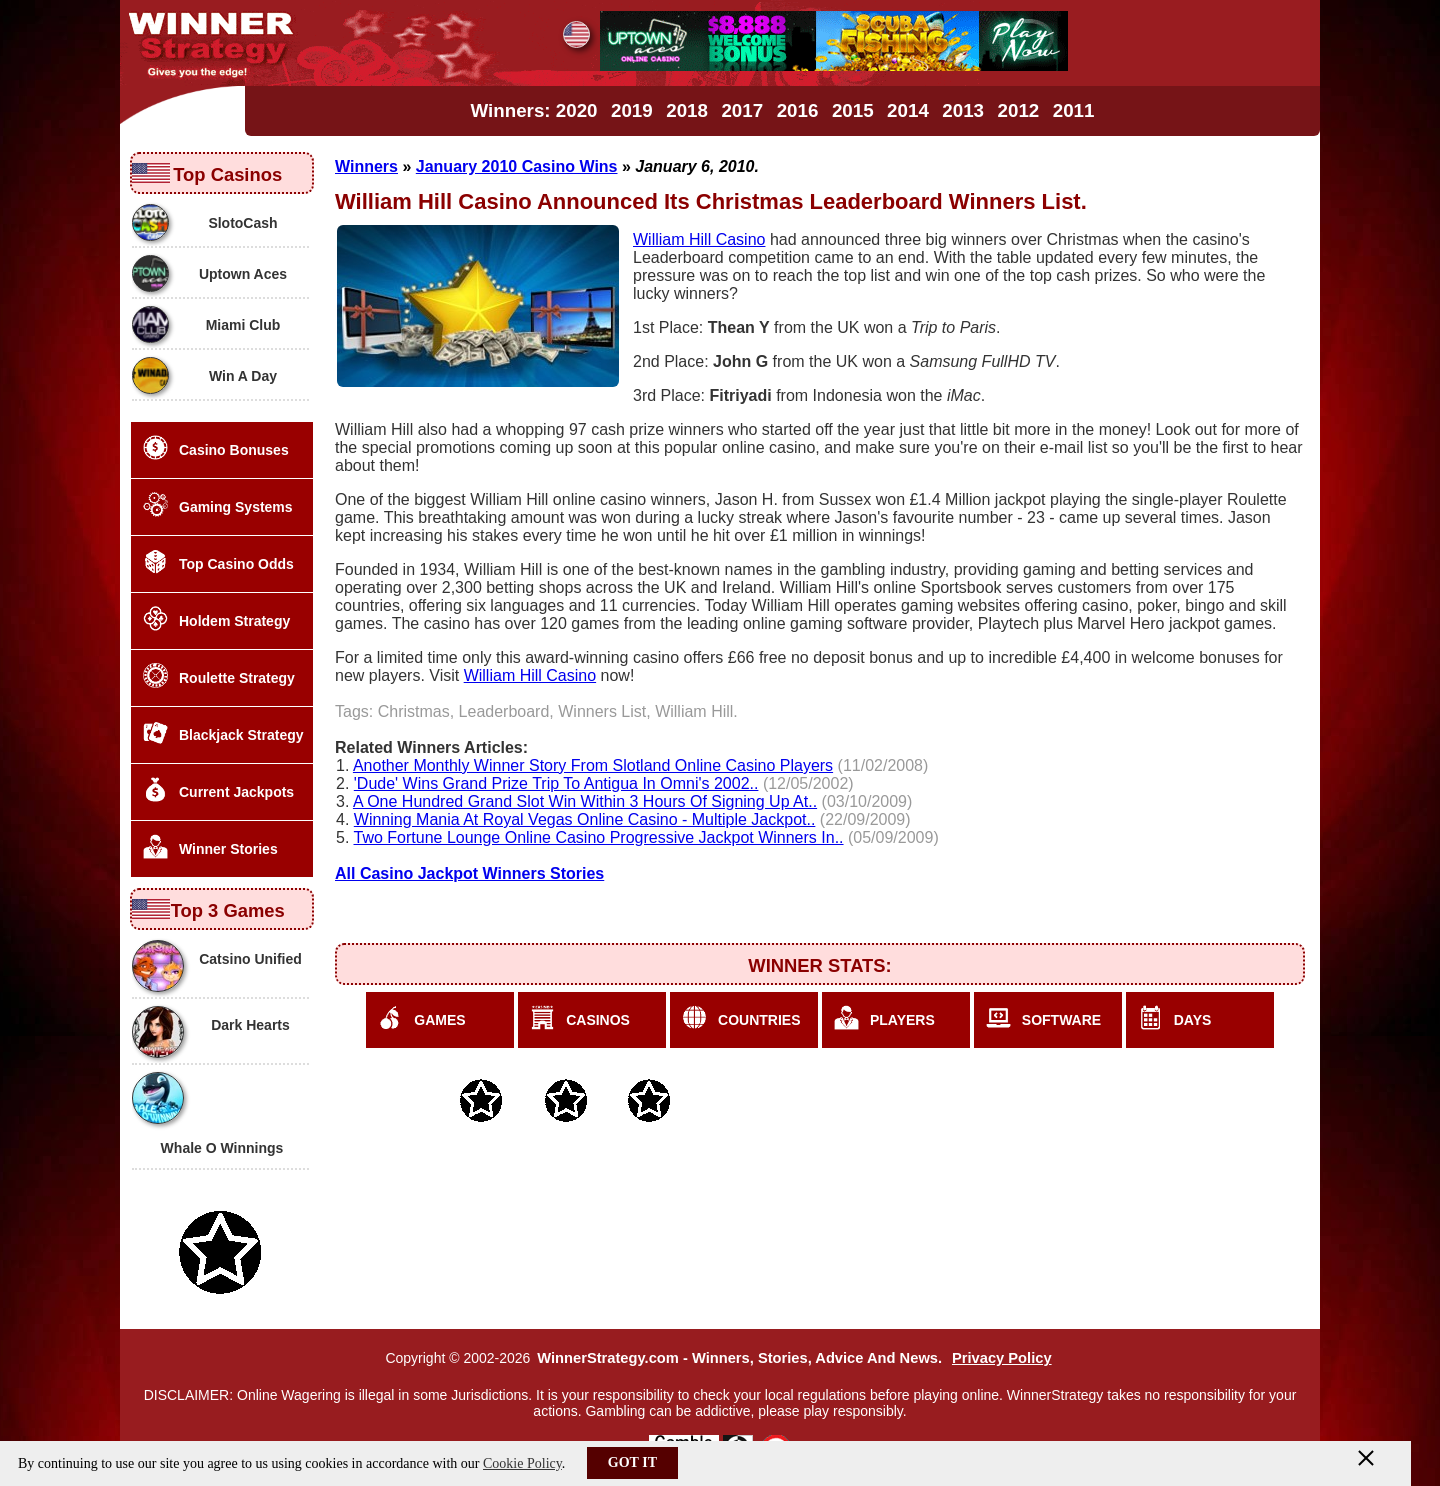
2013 (963, 110)
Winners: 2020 (534, 110)
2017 (742, 110)
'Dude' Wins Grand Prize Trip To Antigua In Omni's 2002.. (556, 783)
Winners (366, 166)
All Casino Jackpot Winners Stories (469, 873)
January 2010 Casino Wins (517, 166)
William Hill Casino (699, 239)
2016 (798, 110)
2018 (687, 110)
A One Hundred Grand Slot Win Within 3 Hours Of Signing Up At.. (585, 801)
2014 (908, 110)
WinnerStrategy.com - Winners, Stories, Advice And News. (739, 1358)
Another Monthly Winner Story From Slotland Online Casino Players (593, 765)
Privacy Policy (1002, 1358)
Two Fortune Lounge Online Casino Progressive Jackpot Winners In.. (599, 837)
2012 (1019, 110)
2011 (1074, 110)
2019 (632, 110)
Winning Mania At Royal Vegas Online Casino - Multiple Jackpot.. (585, 819)
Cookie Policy (522, 1463)
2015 (853, 110)
